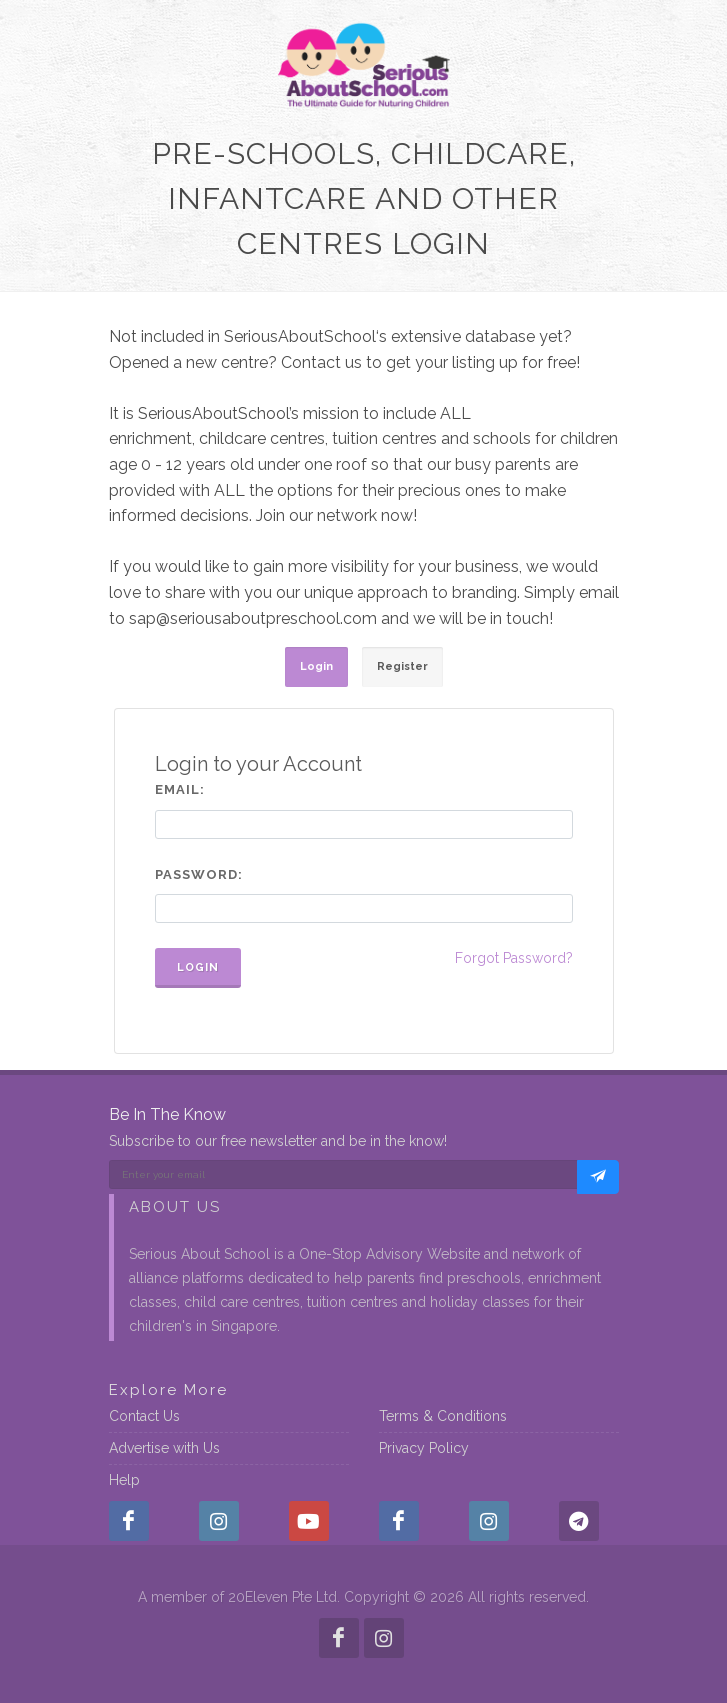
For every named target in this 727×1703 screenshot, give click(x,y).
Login (198, 967)
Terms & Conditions (443, 1416)
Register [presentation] (402, 666)
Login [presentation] (316, 666)
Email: (180, 789)
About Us (175, 1207)
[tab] (316, 667)
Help (124, 1480)
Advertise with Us (164, 1448)
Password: (199, 874)
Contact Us (144, 1416)
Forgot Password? (514, 958)
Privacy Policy (424, 1448)
